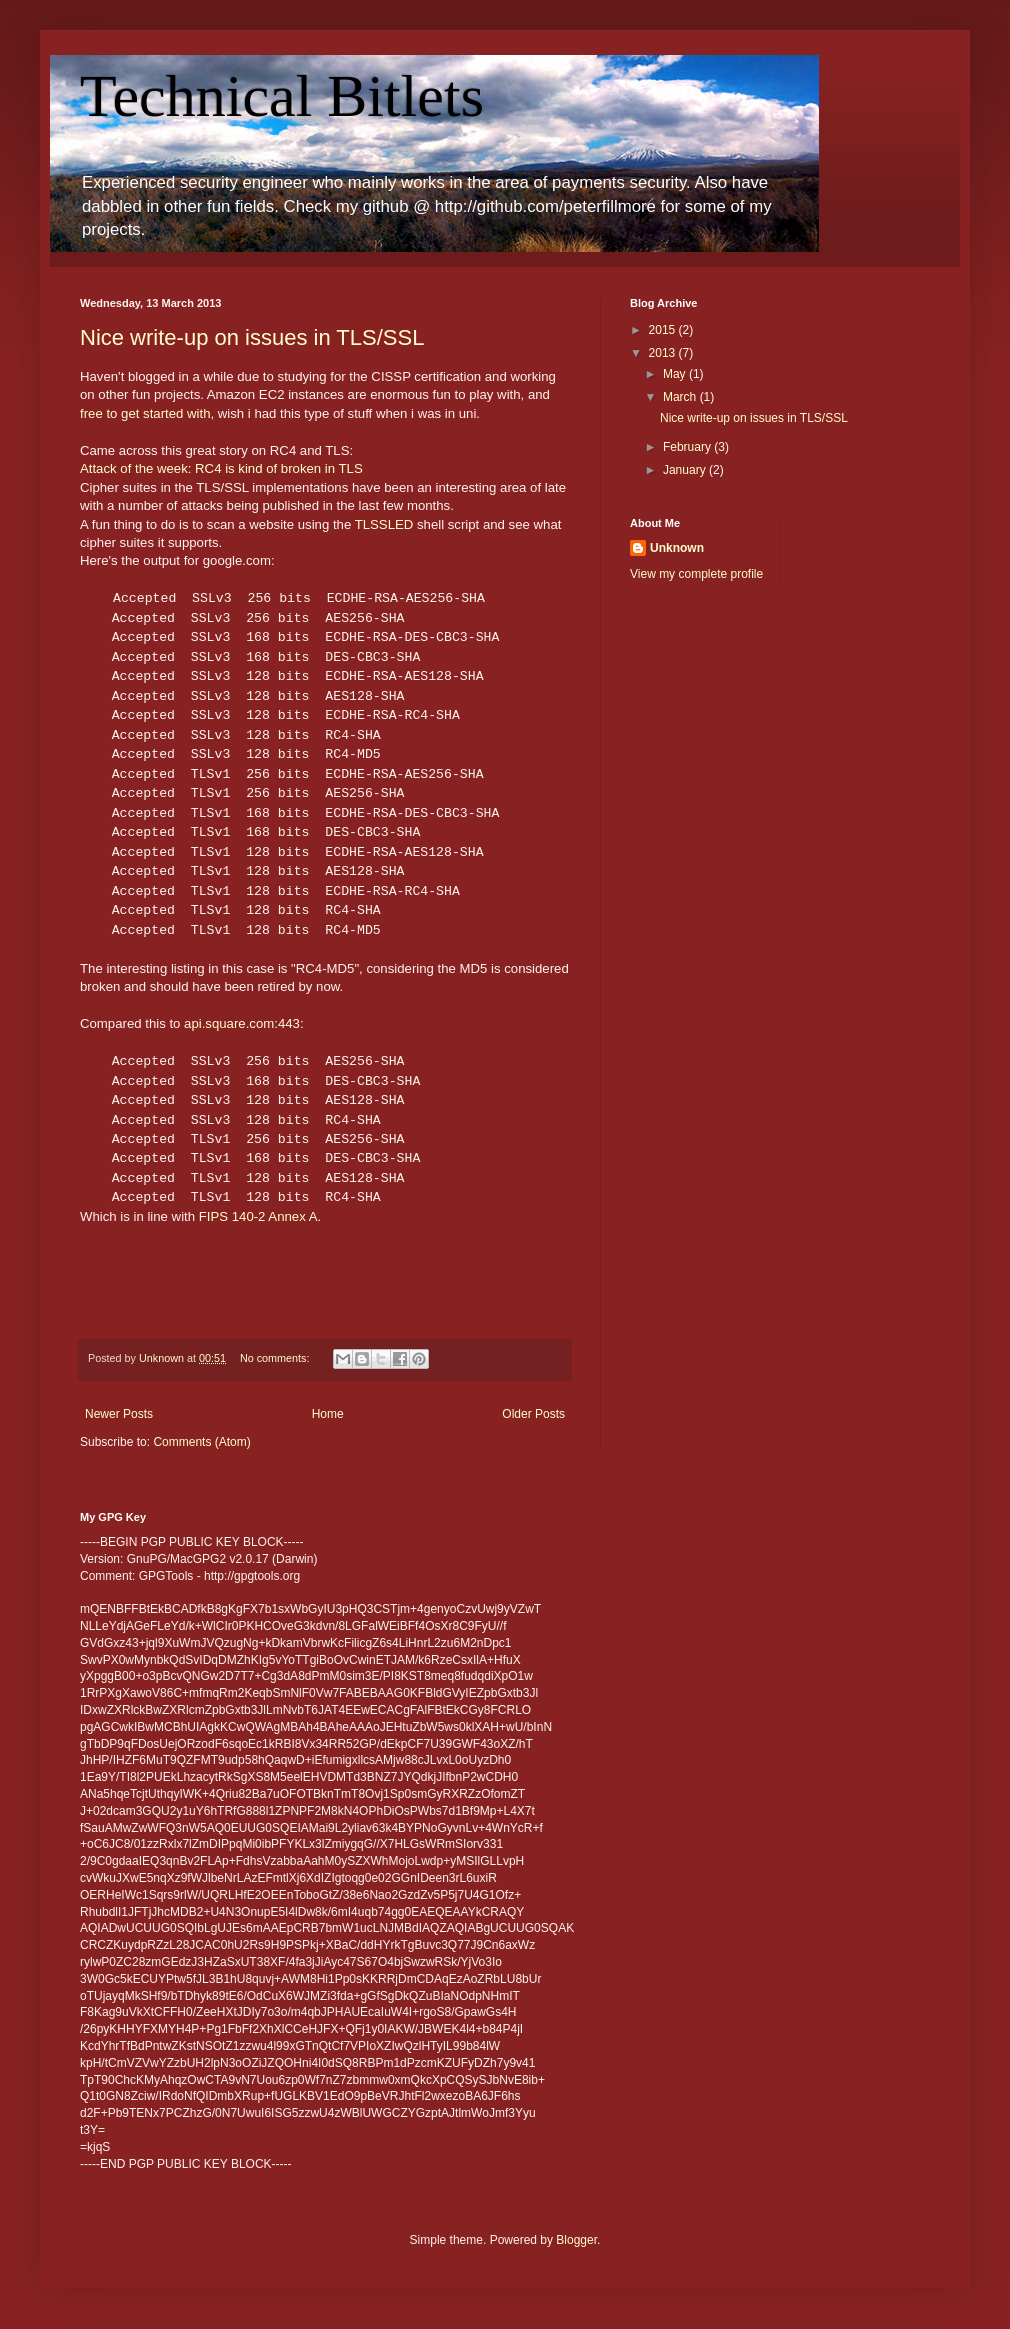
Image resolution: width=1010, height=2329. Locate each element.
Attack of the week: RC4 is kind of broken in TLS (221, 468)
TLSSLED (384, 524)
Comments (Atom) (201, 1442)
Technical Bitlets (282, 96)
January (686, 470)
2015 (664, 330)
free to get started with (145, 413)
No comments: (276, 1358)
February (688, 447)
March (681, 397)
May (676, 374)
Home (328, 1414)
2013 (664, 353)
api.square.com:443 (242, 1023)
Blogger (576, 2240)
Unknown (677, 548)
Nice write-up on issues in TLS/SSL (252, 337)
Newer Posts (119, 1414)
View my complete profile (696, 574)
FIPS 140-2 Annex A (258, 1216)
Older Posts (533, 1414)
